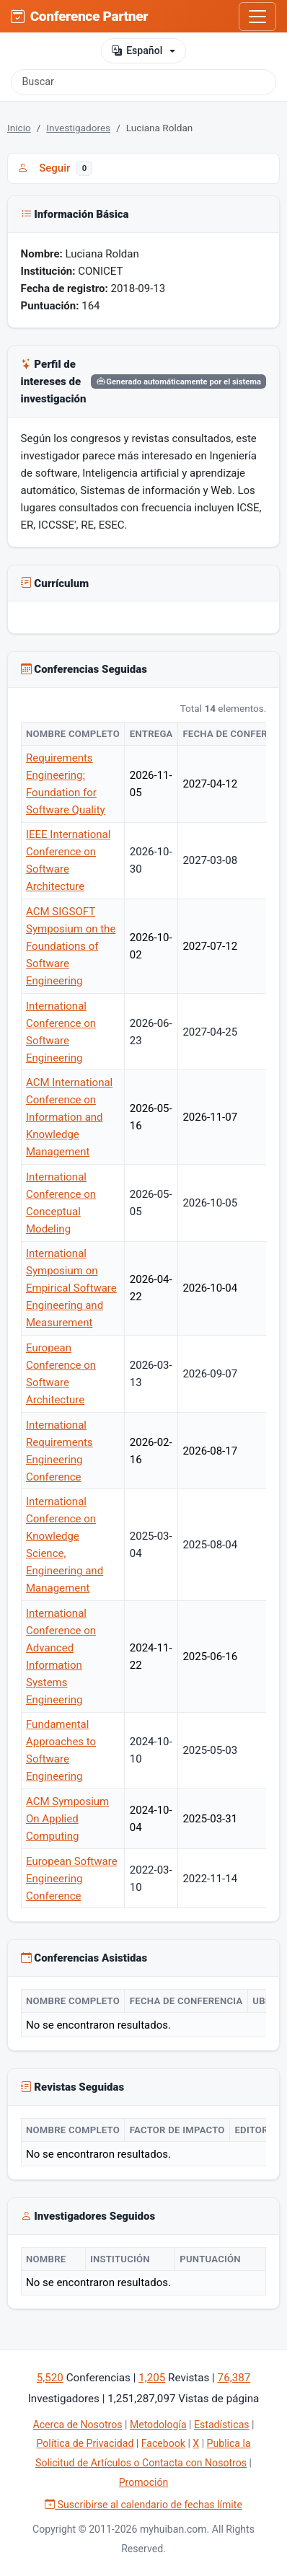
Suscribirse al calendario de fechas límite (143, 2504)
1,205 (151, 2377)
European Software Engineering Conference (72, 1878)
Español (137, 50)
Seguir (55, 168)
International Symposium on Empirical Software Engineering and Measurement (71, 1288)
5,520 (50, 2377)
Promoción (144, 2482)
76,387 (234, 2377)
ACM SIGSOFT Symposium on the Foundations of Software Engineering (70, 946)
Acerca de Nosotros (77, 2424)
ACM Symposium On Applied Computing (67, 1819)
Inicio (19, 127)
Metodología (158, 2424)
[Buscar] (143, 82)
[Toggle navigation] (257, 16)
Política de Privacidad (84, 2443)
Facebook (163, 2443)
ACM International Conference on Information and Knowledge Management (69, 1117)
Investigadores (78, 127)
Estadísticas (222, 2424)
